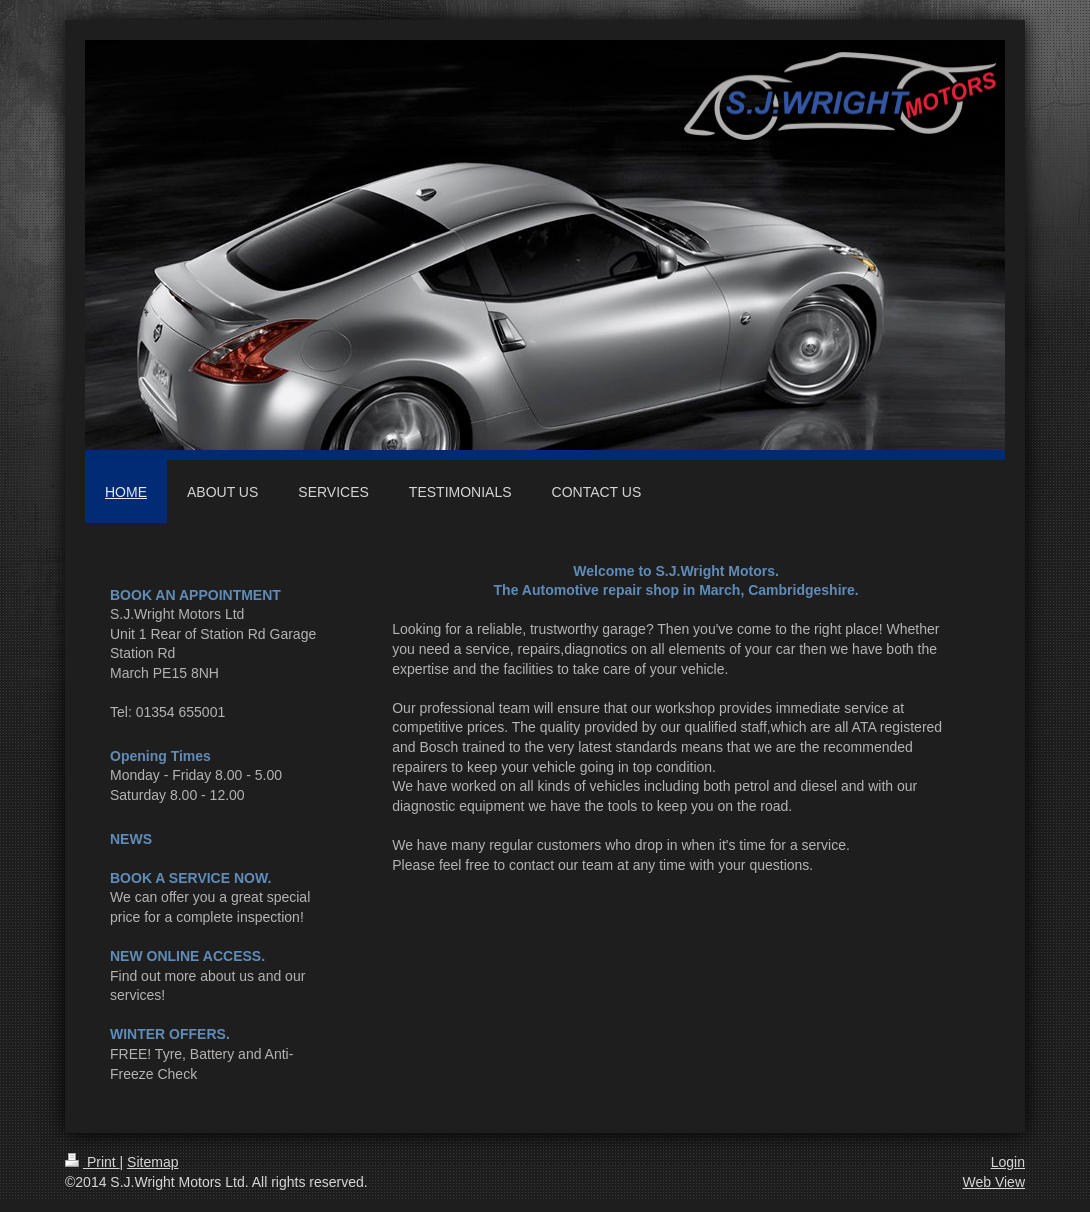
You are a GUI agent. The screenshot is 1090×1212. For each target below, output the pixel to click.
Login (1008, 1162)
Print (92, 1162)
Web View (993, 1182)
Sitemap (152, 1162)
